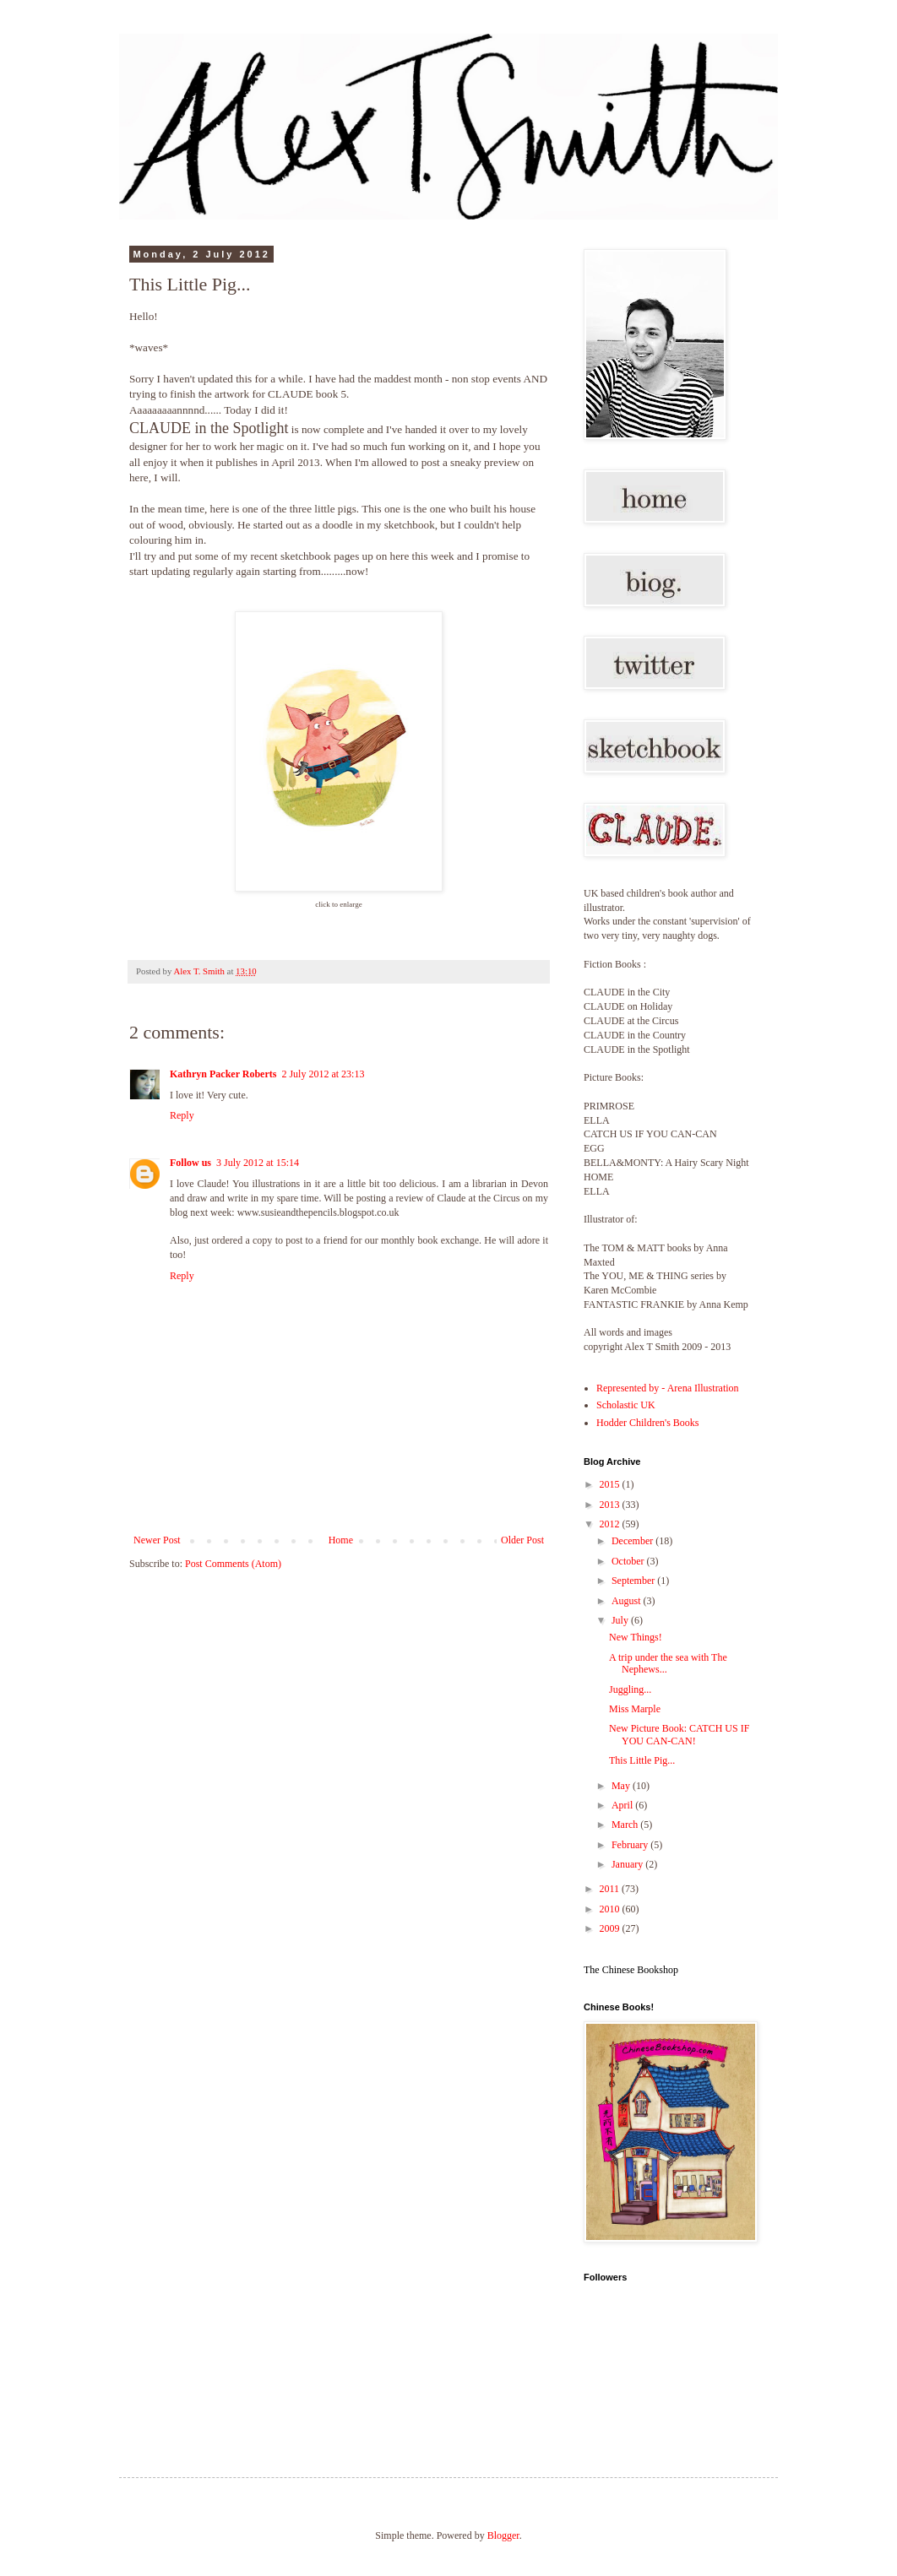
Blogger (503, 2535)
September (634, 1580)
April (623, 1805)
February (631, 1845)
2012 (611, 1524)
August (628, 1601)
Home (341, 1540)
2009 (611, 1928)
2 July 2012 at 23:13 (322, 1074)
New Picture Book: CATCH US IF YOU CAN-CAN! (679, 1734)
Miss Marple (635, 1709)
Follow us (190, 1163)
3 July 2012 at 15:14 (257, 1163)
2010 (611, 1909)
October (629, 1561)
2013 (611, 1504)
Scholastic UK (625, 1405)
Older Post (522, 1540)
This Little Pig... (642, 1760)
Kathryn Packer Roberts (223, 1074)
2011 (611, 1889)
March (626, 1824)
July (621, 1620)
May (622, 1786)
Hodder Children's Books (647, 1423)
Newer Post (157, 1540)
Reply (182, 1115)
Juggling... (630, 1689)
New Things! (635, 1637)
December (633, 1541)
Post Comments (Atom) (233, 1564)
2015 (611, 1484)
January (628, 1864)
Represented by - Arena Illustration (667, 1388)
